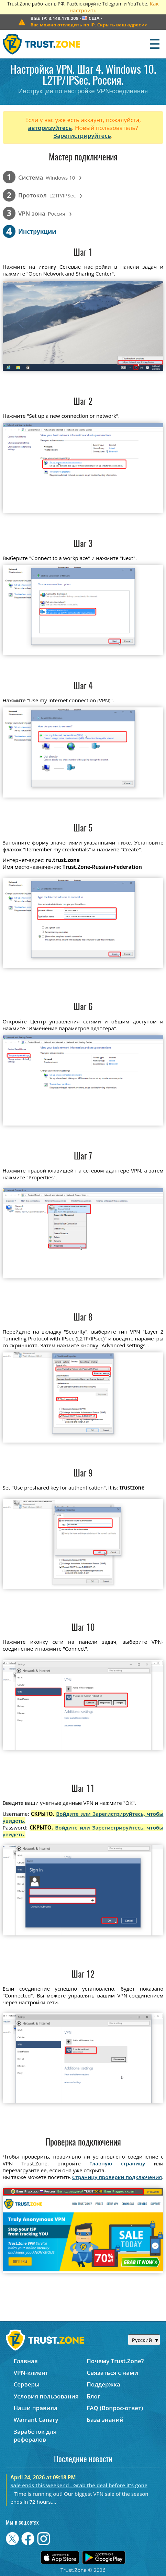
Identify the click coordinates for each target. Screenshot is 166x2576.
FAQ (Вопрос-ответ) (115, 2408)
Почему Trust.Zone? (115, 2361)
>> (88, 25)
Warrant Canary (35, 2419)
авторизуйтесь (50, 128)
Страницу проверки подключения (117, 2177)
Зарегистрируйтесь (82, 135)
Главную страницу (117, 2163)
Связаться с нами (112, 2373)
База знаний (105, 2419)
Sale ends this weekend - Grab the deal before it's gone (78, 2485)
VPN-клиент (30, 2373)
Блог (93, 2396)
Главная (25, 2361)
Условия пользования (45, 2396)
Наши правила (35, 2408)
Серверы (26, 2384)
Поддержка (103, 2384)
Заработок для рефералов (34, 2435)
